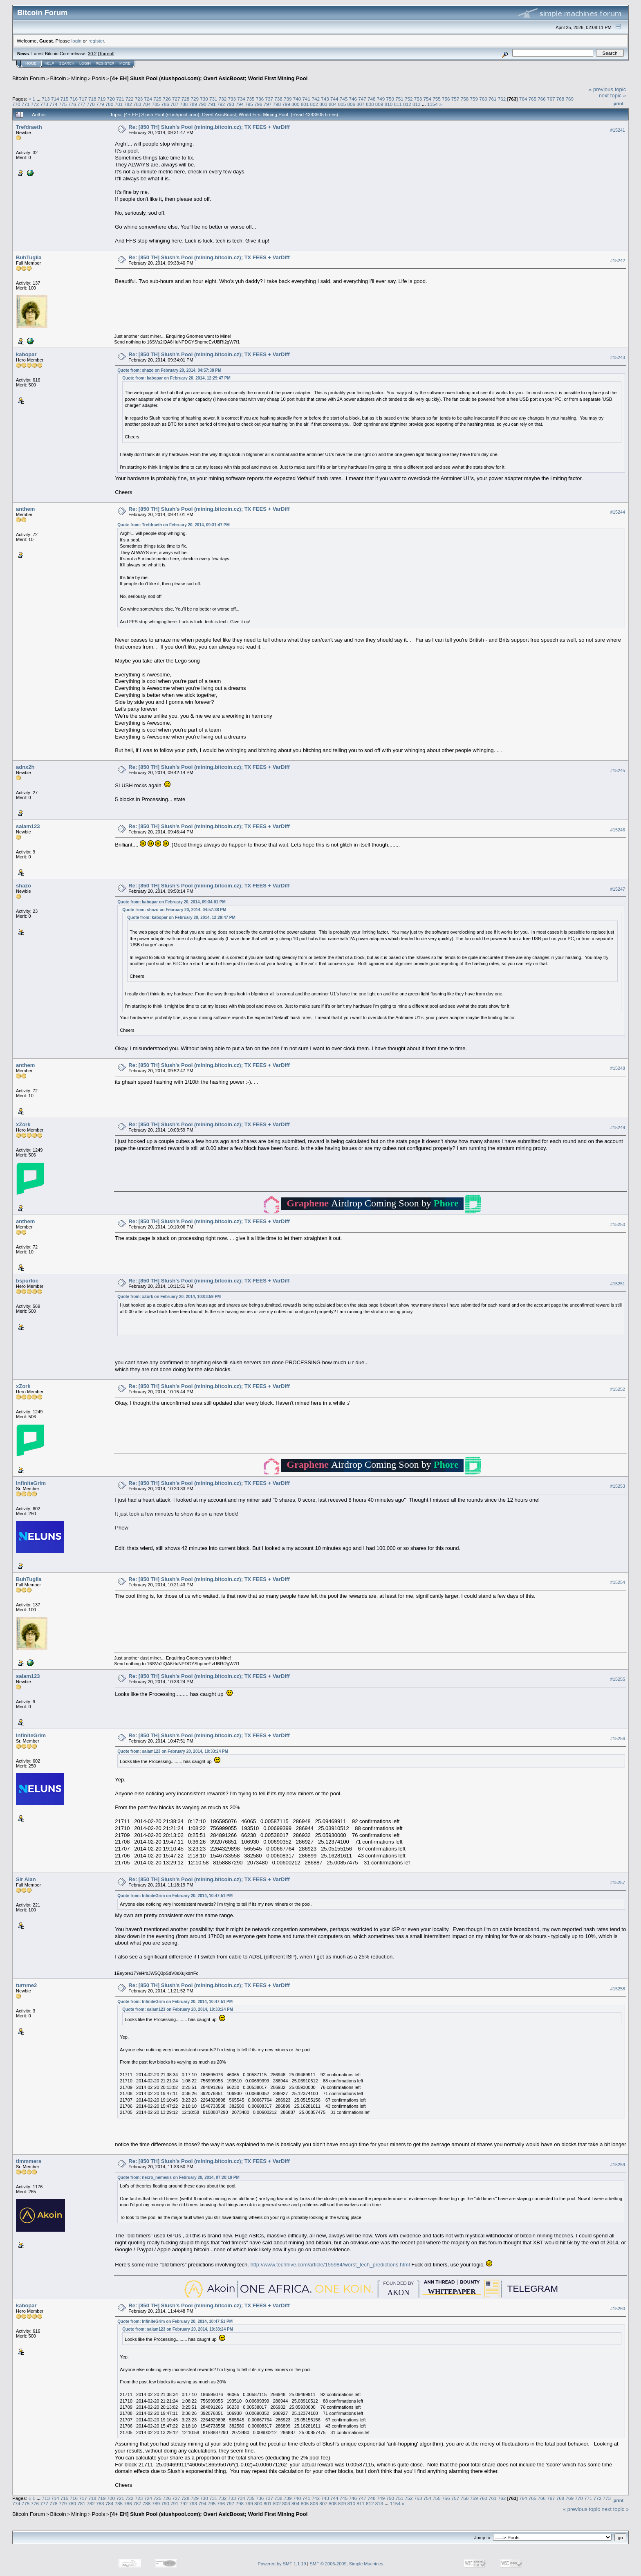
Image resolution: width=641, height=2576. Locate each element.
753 (418, 98)
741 (307, 98)
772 (35, 104)
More (124, 63)
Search (67, 63)
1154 (432, 104)
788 (184, 104)
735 (251, 98)
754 (428, 98)
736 (260, 98)
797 (268, 104)
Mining (79, 78)
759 (474, 98)
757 (455, 98)
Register (105, 63)
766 (542, 98)
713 (46, 98)
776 (72, 104)
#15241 (617, 130)
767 (551, 98)
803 (323, 104)
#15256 (617, 1738)
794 (239, 104)
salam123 (28, 826)
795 (249, 104)
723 (139, 98)
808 (370, 104)
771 (26, 104)
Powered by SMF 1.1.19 (282, 2563)
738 (278, 98)
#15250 (617, 1224)
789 (193, 104)
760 (483, 98)
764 (523, 98)
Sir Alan (26, 1879)
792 (221, 104)
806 (351, 104)
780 (109, 104)
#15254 (617, 1582)
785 (156, 104)
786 (165, 104)
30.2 (92, 53)
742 (316, 98)
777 (81, 104)
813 (416, 104)
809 (379, 104)
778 (91, 104)
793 (230, 104)
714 (55, 98)
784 (147, 104)
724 (148, 98)
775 (63, 104)
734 (241, 98)
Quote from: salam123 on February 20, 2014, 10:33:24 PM (172, 1751)
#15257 (617, 1882)
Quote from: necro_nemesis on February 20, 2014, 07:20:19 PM (178, 2177)
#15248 (617, 1068)
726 (167, 98)
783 (137, 104)
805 (342, 104)
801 (305, 104)
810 (389, 104)
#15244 (617, 512)
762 (502, 98)
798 (277, 104)
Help (49, 63)
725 (157, 98)
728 (186, 98)
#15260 (617, 2308)
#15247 (617, 889)
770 (16, 104)
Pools (98, 78)
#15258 (617, 1988)
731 (213, 98)
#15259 (617, 2164)
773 (44, 104)
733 (232, 98)
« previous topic (607, 89)
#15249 (617, 1127)
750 (390, 98)
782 (128, 104)
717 (83, 98)
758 (465, 98)
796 (258, 104)
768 (560, 98)
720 (111, 98)
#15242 (617, 260)
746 (353, 98)
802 (314, 104)
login (77, 40)
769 (570, 98)
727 (176, 98)
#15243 (617, 357)
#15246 (617, 829)
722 (130, 98)
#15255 (617, 1679)
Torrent (106, 53)
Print (618, 103)
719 (102, 98)
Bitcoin (58, 78)
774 (53, 104)
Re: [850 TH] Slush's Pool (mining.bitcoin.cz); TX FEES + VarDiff (208, 127)
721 (120, 98)
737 (269, 98)
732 (223, 98)
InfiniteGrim (31, 1483)
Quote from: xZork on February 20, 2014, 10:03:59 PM (169, 1296)
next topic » (612, 95)
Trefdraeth (29, 127)
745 (344, 98)
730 (204, 98)
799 (286, 104)
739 (288, 98)
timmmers (28, 2161)
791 (212, 104)
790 (202, 104)
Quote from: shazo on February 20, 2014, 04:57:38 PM (169, 370)
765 (532, 98)
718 (92, 98)
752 (409, 98)
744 (334, 98)
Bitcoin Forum (28, 78)
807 (360, 104)
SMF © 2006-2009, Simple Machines (346, 2563)
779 (100, 104)
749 (381, 98)
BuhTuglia (29, 257)
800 (295, 104)
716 (73, 98)
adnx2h (25, 767)
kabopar (26, 354)
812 (407, 104)
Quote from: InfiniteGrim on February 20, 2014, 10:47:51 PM (175, 1895)
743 (325, 98)
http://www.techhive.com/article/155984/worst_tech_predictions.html (330, 2265)
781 (118, 104)
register (96, 40)
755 (437, 98)
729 (195, 98)
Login (85, 63)
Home (30, 63)
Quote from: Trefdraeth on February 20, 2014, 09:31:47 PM (173, 525)
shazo (23, 886)
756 (446, 98)
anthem (25, 509)
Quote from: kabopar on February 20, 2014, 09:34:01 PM (171, 902)
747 (362, 98)
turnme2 (26, 1985)
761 (493, 98)
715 (65, 98)
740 (297, 98)
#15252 (617, 1389)
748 (372, 98)
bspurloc (27, 1281)
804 (333, 104)
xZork (23, 1124)
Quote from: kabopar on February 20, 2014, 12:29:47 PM (176, 378)
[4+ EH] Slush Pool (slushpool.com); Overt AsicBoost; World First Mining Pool (208, 78)
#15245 (617, 770)
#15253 (617, 1486)
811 (398, 104)
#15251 (617, 1283)
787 (174, 104)
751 (399, 98)
